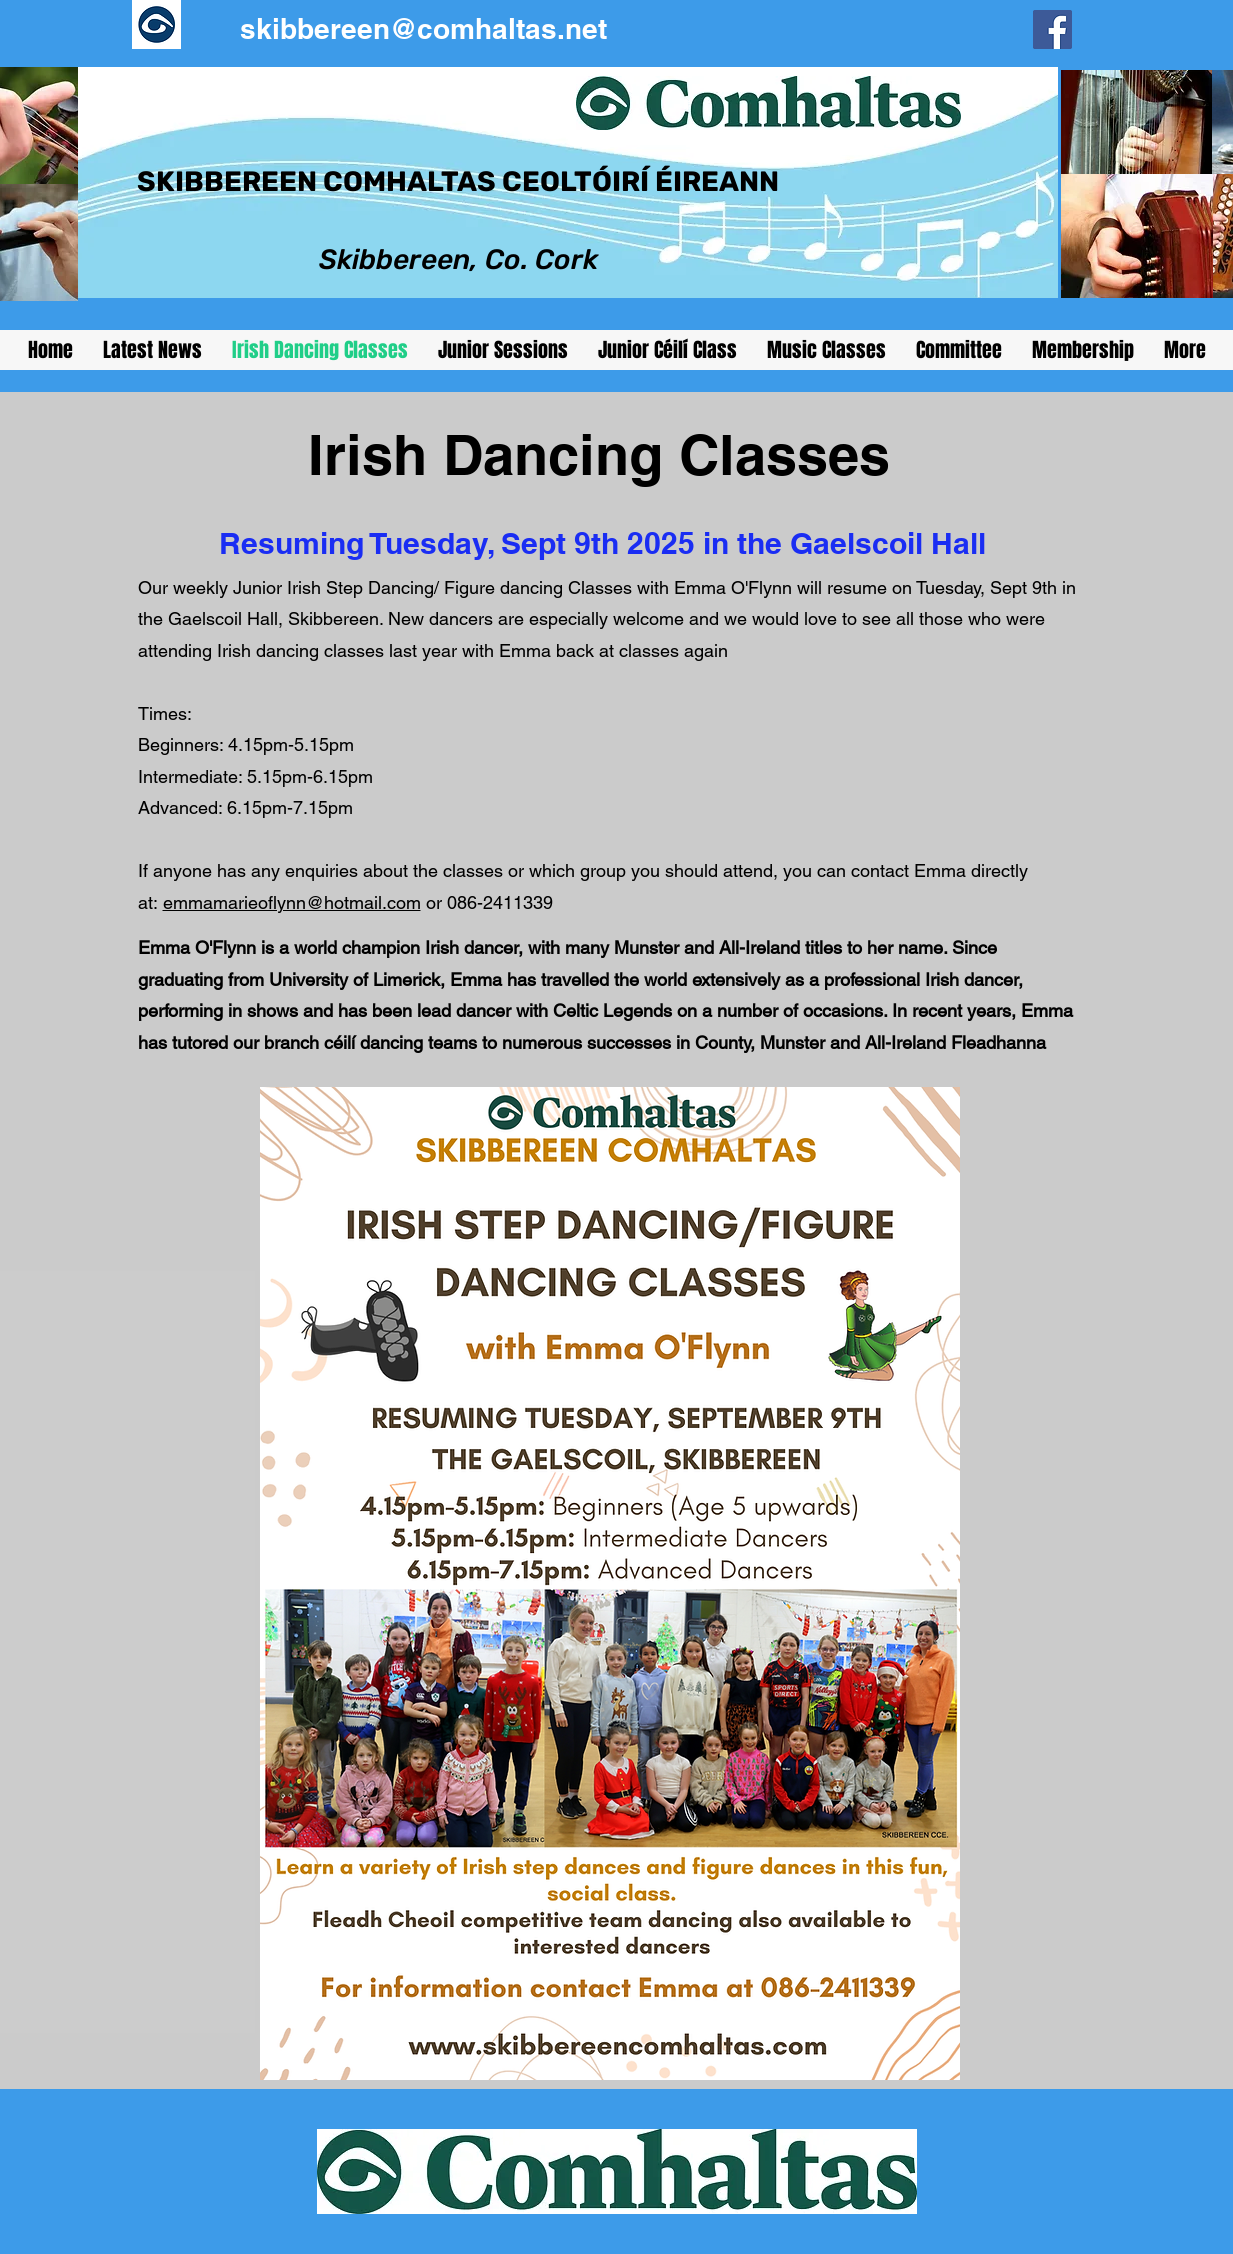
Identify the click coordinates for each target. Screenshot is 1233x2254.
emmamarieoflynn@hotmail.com (292, 902)
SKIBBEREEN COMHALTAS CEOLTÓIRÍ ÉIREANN (458, 181)
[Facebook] (1052, 29)
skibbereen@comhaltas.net (423, 28)
